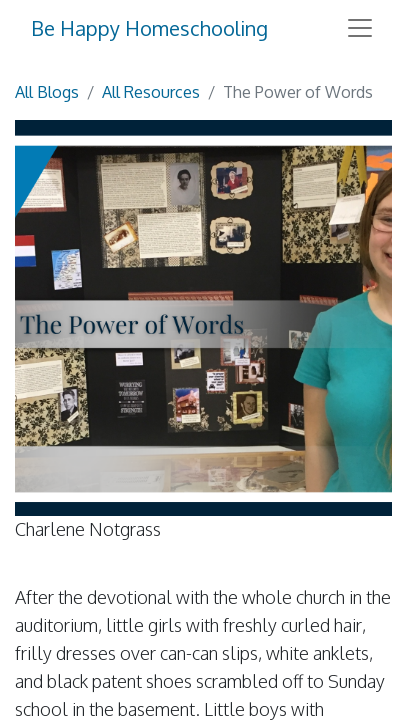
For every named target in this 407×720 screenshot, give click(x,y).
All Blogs (47, 92)
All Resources (151, 92)
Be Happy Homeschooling (149, 28)
